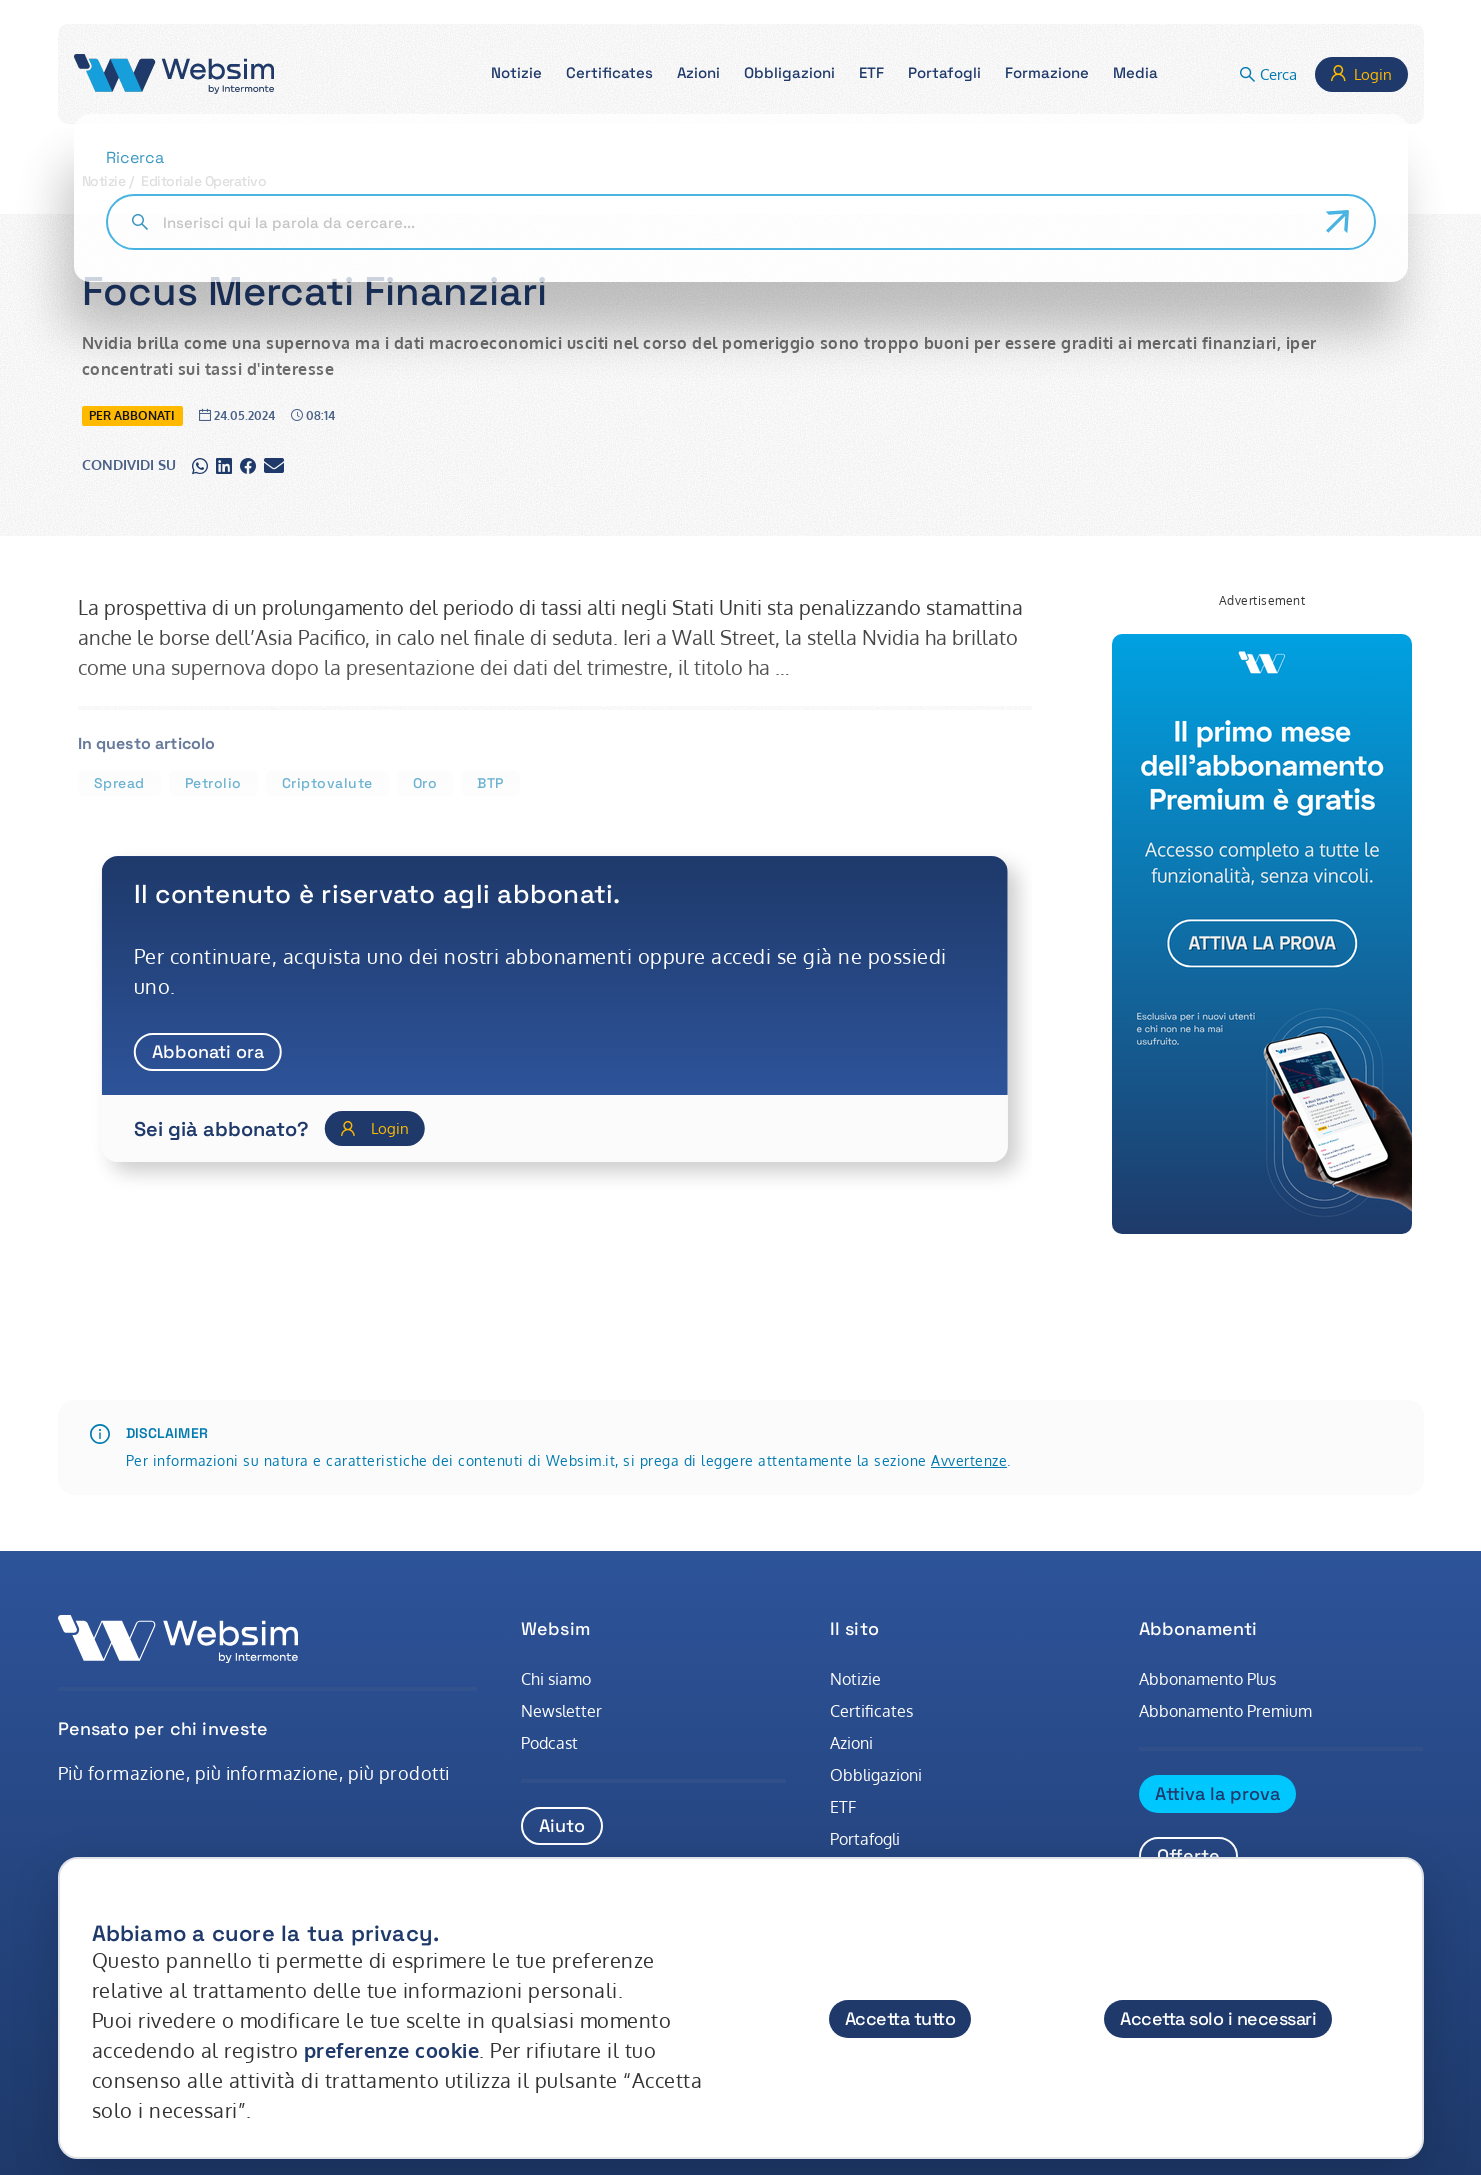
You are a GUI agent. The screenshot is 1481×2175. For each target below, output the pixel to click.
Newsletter (561, 1711)
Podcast (549, 1743)
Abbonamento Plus (1207, 1679)
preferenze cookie (392, 2050)
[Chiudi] (1389, 1914)
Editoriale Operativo (203, 181)
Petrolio (213, 783)
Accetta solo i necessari (1218, 2018)
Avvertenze (969, 1460)
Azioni (851, 1743)
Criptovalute (327, 783)
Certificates (871, 1711)
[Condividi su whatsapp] (200, 465)
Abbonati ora (208, 1051)
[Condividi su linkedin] (224, 465)
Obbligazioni (876, 1775)
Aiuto (562, 1825)
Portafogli (865, 1839)
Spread (119, 783)
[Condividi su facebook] (248, 465)
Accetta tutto (900, 2018)
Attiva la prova (1217, 1793)
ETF (843, 1807)
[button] (516, 74)
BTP (490, 783)
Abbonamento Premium (1225, 1711)
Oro (425, 783)
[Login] (375, 1128)
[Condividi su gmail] (274, 465)
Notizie (104, 181)
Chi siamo (556, 1679)
